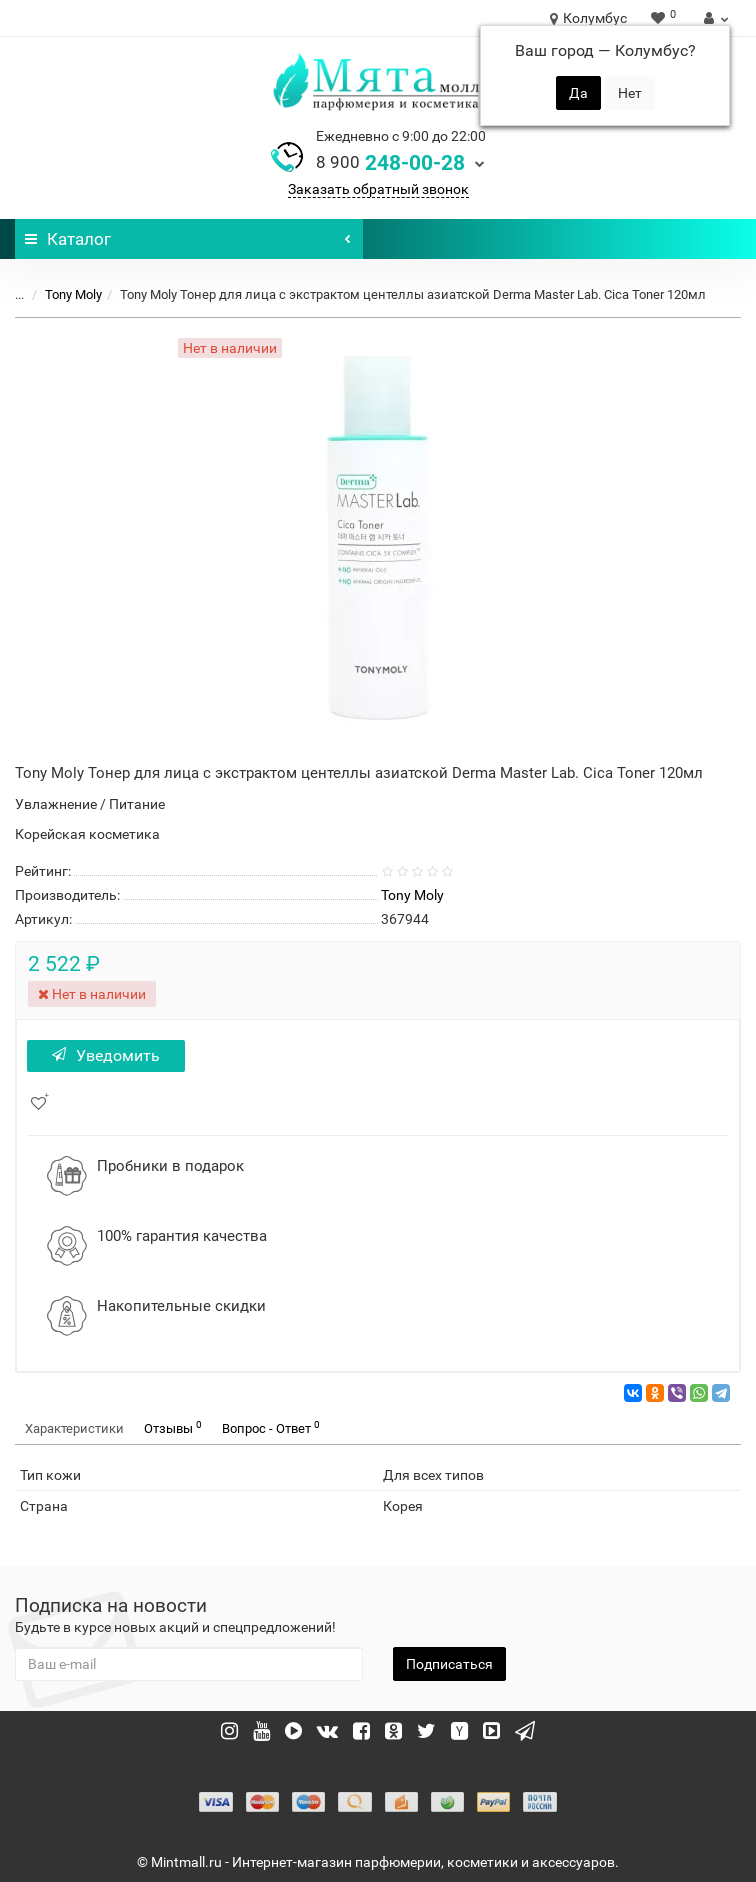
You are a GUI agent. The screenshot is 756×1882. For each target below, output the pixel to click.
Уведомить (106, 1055)
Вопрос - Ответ (271, 1427)
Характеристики (74, 1428)
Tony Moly (73, 294)
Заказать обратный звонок (378, 189)
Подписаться (449, 1664)
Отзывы (173, 1427)
